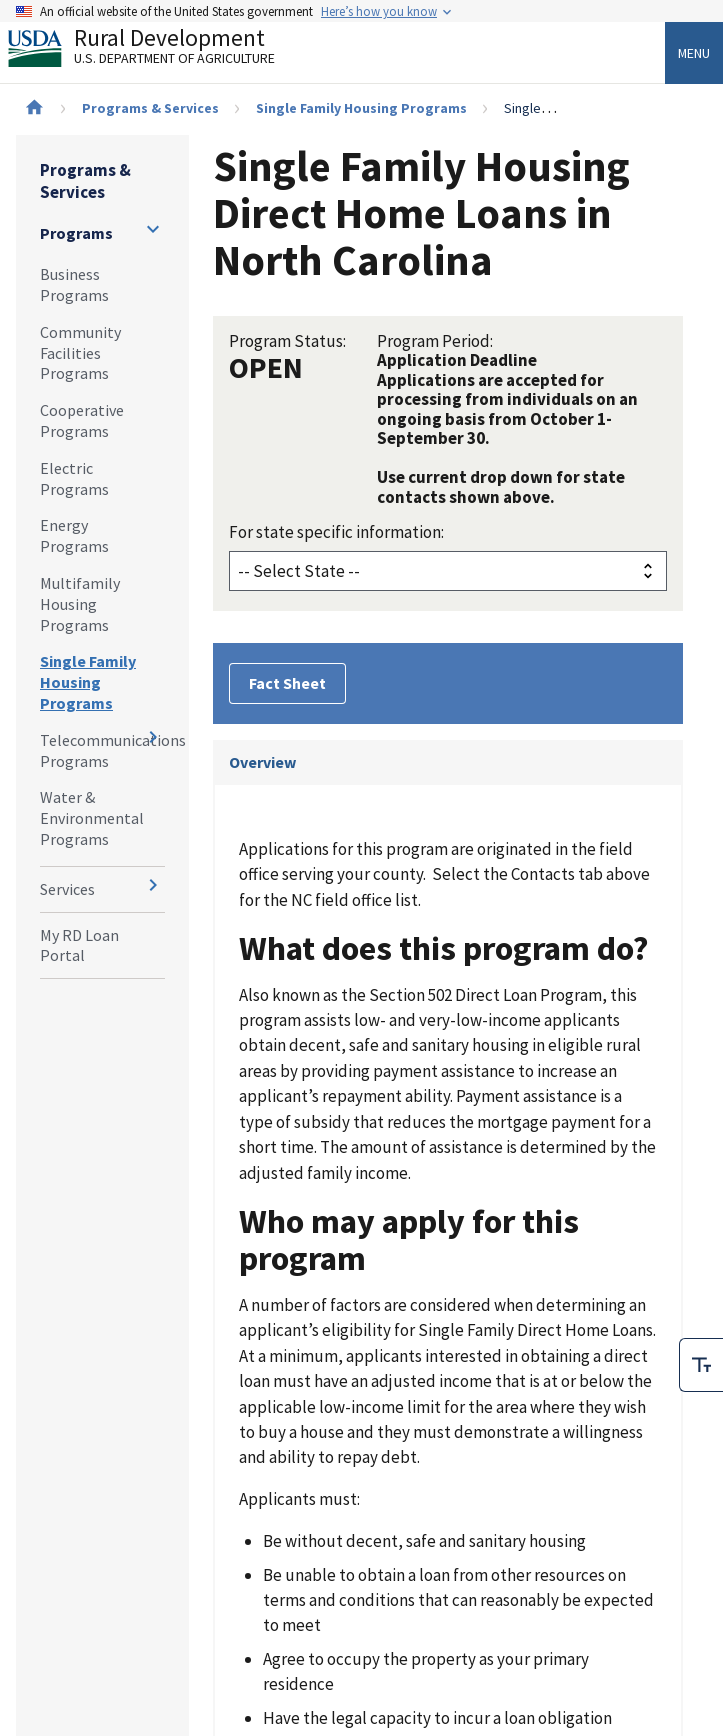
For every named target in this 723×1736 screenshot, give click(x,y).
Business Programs (74, 284)
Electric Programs (74, 478)
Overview (262, 762)
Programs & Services (150, 108)
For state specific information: (336, 532)
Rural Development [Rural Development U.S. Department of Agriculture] (158, 51)
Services (67, 889)
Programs (76, 233)
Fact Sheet (287, 683)
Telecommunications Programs (102, 750)
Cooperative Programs (82, 420)
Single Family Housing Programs (361, 108)
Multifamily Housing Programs (80, 604)
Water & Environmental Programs (92, 818)
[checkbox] (701, 1362)
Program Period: (435, 341)
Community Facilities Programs (80, 353)
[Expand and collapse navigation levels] (153, 229)
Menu (694, 53)
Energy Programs (74, 535)
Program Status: (287, 341)
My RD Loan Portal (79, 945)
